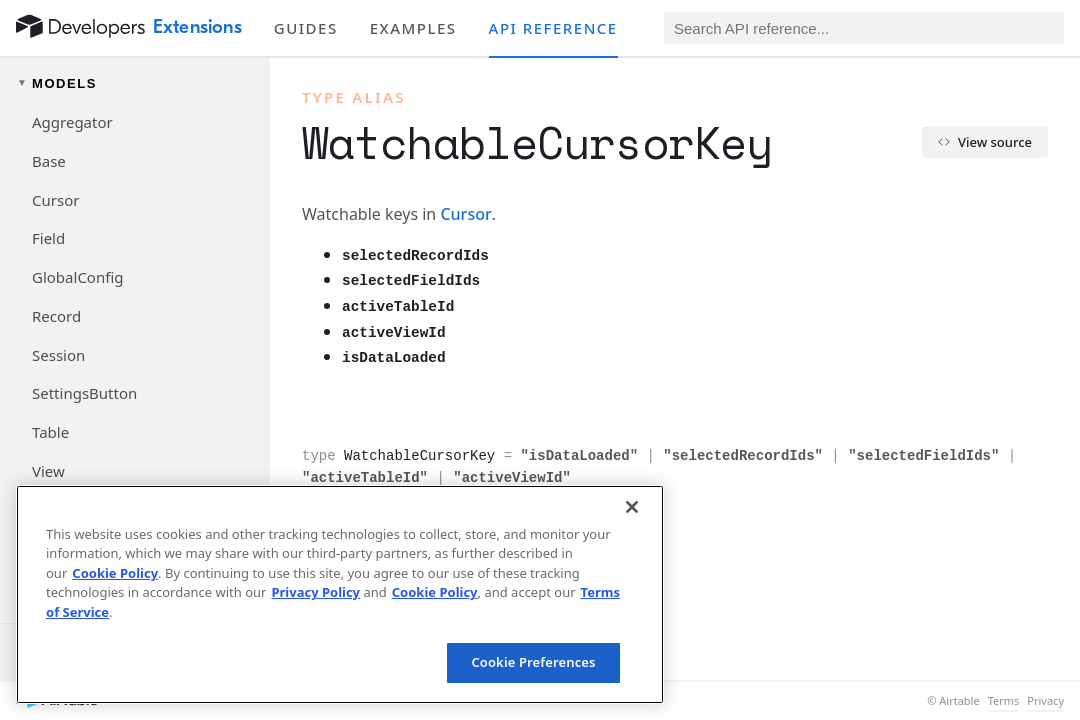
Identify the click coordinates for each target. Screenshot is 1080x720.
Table (50, 432)
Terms (1004, 701)
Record (56, 316)
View (48, 471)
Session (58, 355)
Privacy (1045, 701)
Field (48, 238)
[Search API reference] (864, 28)
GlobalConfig (77, 277)
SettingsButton (84, 393)
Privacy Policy (315, 592)
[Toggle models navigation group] (135, 83)
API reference (553, 28)
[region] (340, 594)
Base (49, 161)
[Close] (632, 507)
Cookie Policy (115, 573)
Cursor (55, 200)
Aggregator (72, 122)
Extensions (197, 27)
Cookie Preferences (533, 662)
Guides (306, 28)
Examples (413, 28)
